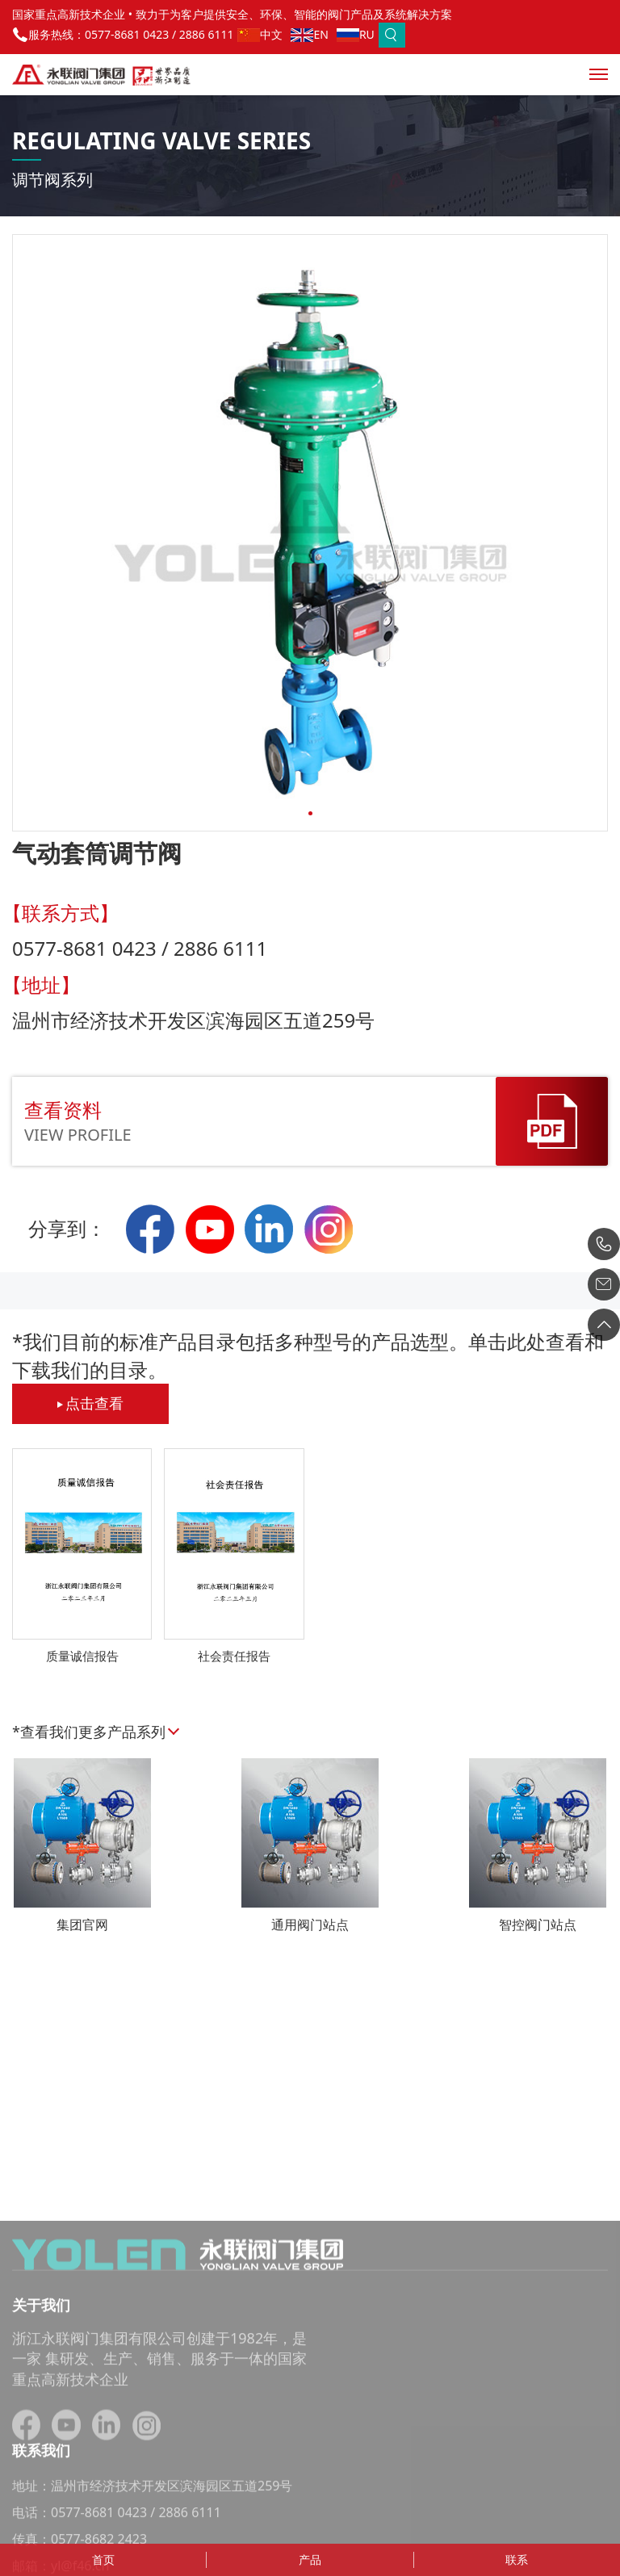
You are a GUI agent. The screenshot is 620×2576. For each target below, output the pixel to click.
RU (356, 34)
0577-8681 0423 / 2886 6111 (159, 34)
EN (309, 34)
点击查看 (90, 1403)
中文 (260, 34)
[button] (310, 813)
